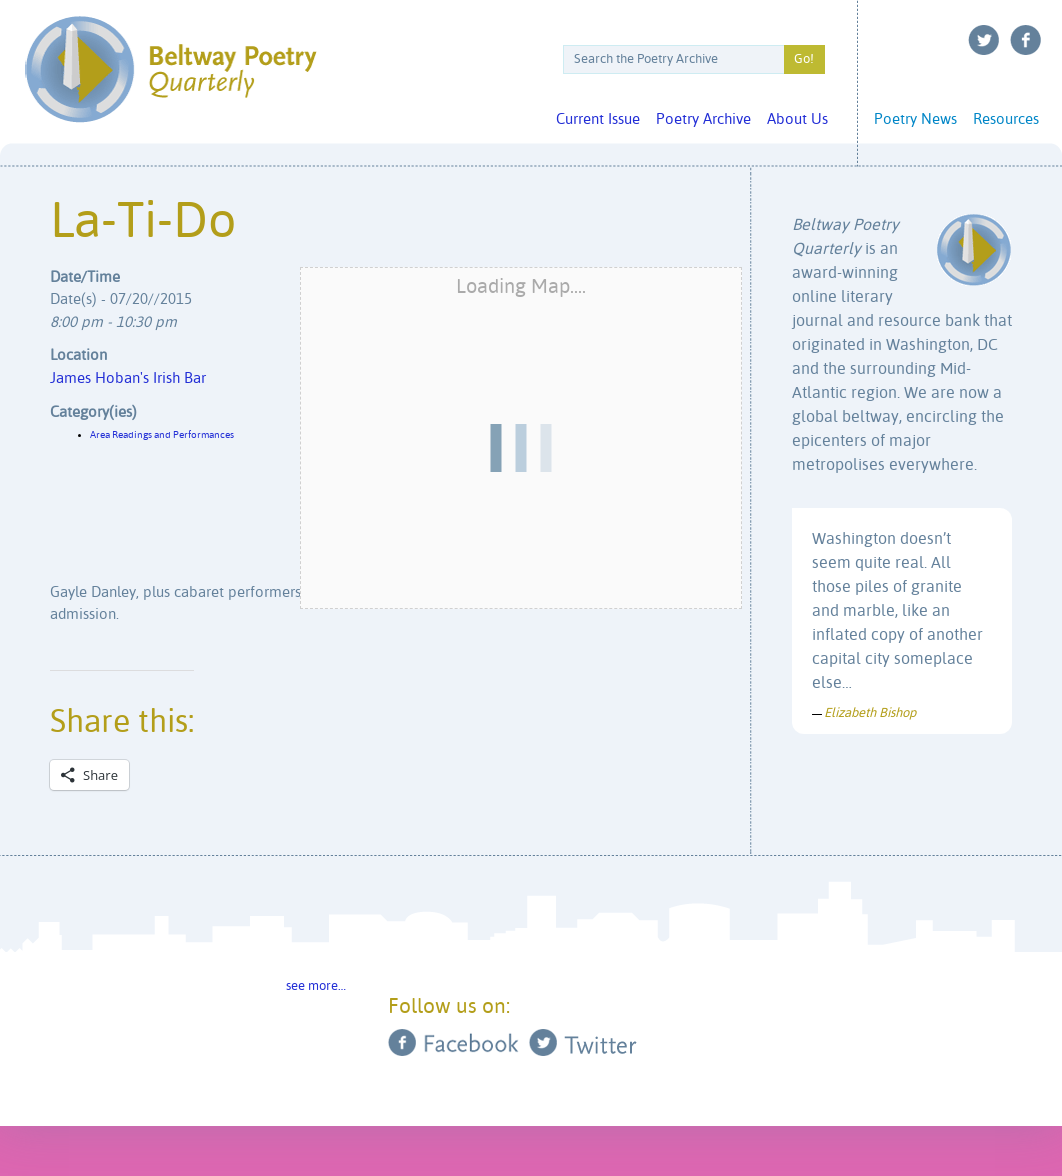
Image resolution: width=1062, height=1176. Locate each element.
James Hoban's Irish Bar (128, 378)
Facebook (1026, 40)
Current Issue (598, 119)
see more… (316, 986)
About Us (797, 119)
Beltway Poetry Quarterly (170, 69)
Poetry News (915, 119)
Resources (1006, 119)
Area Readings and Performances (162, 435)
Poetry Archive (703, 119)
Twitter (984, 40)
